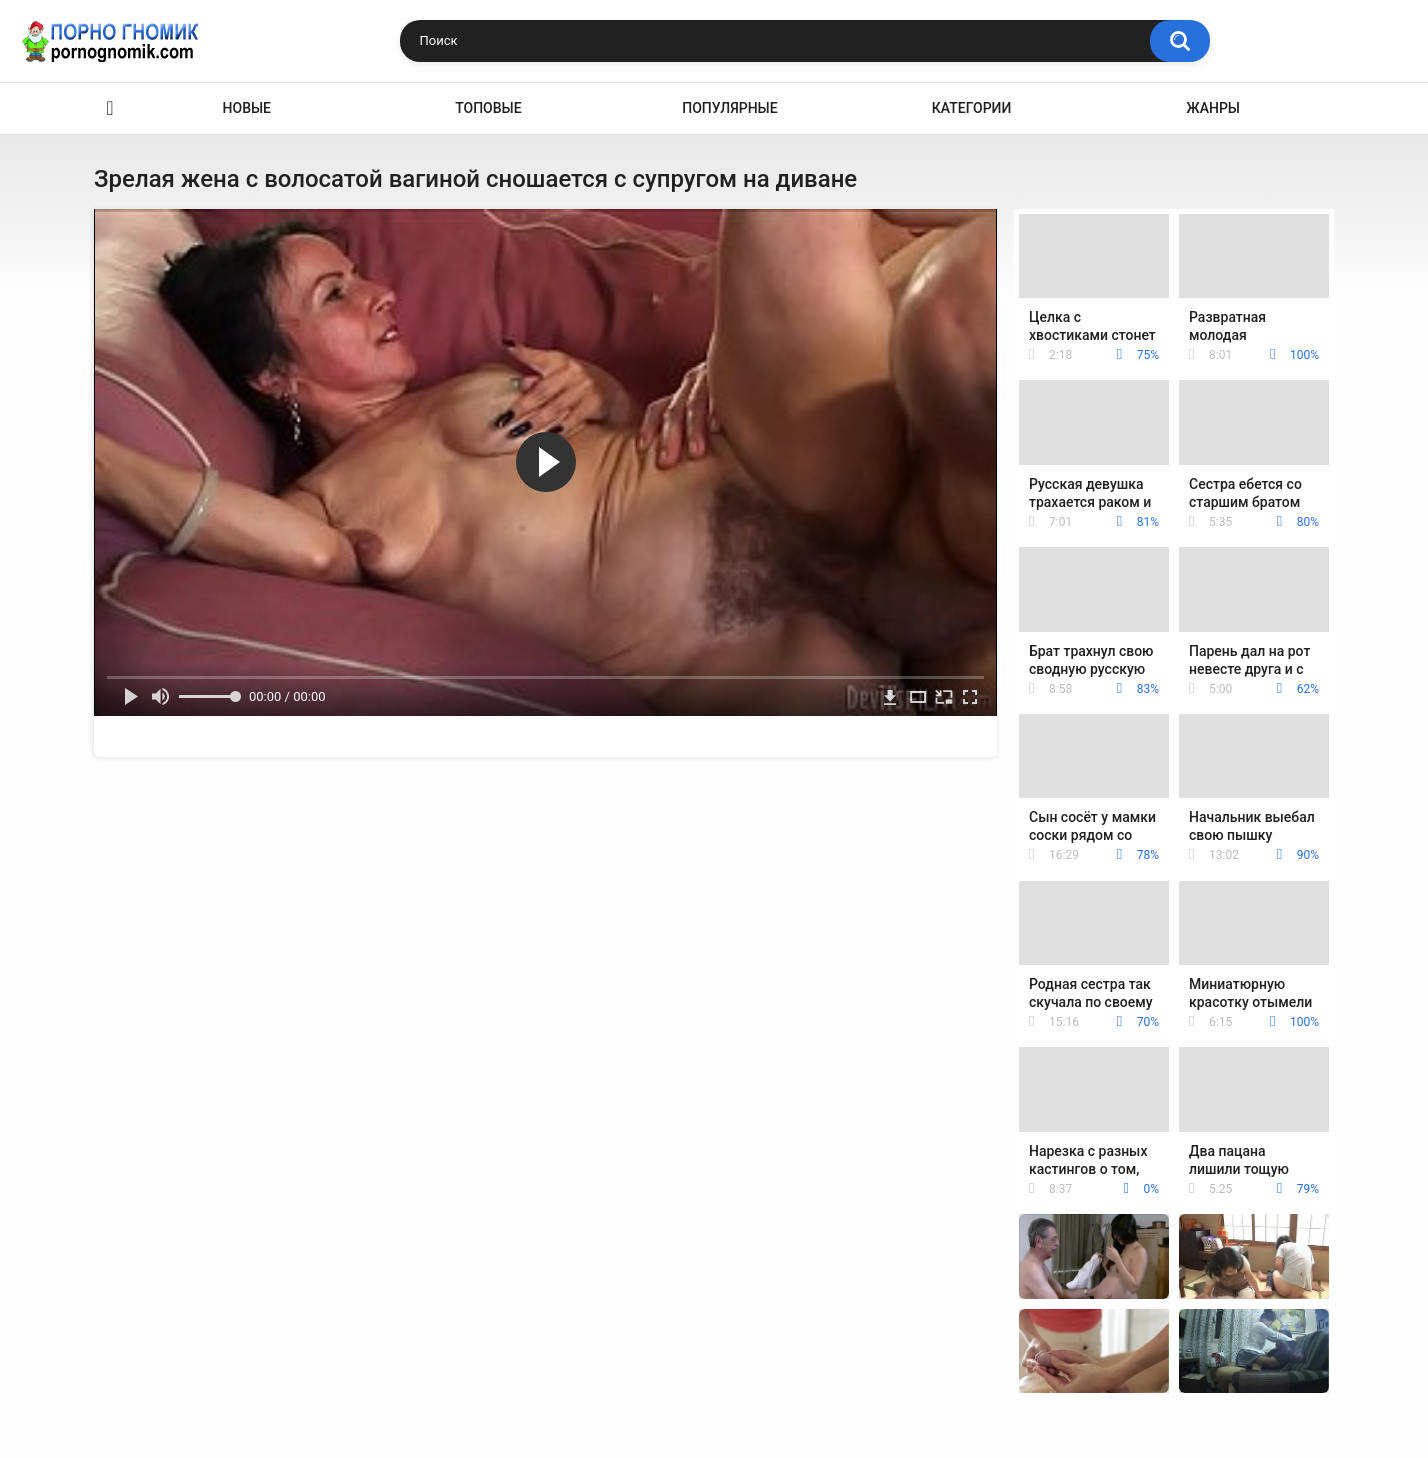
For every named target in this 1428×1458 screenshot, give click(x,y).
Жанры (1213, 108)
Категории (972, 108)
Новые (247, 108)
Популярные (729, 108)
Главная (110, 108)
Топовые (488, 108)
